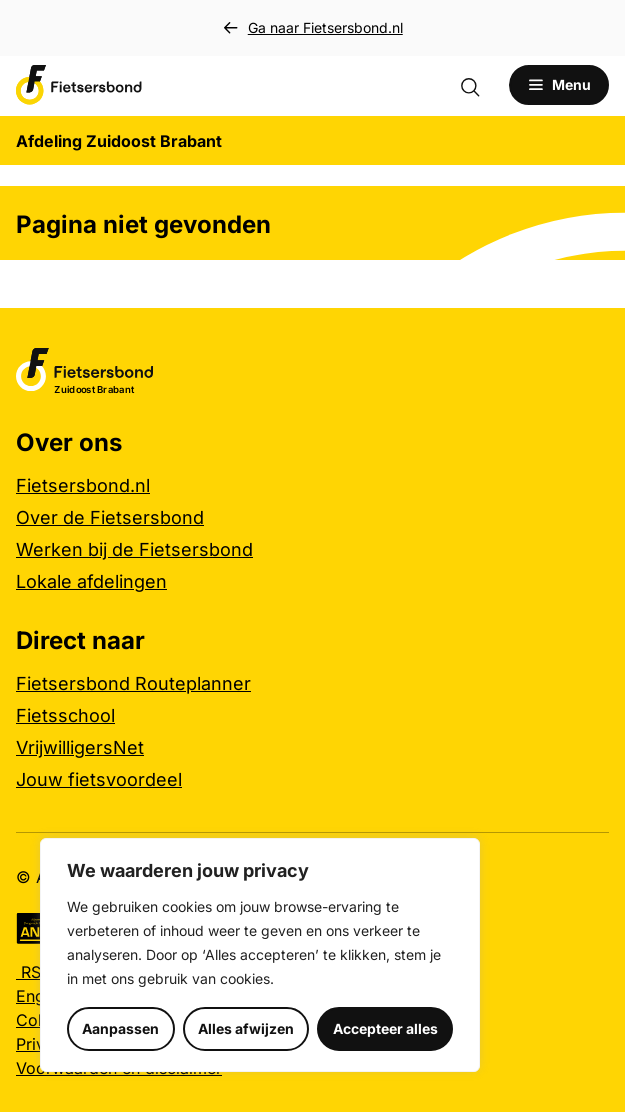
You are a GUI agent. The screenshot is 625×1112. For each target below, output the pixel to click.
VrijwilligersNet (80, 747)
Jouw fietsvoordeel (99, 779)
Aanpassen (120, 1028)
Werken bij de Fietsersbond (134, 549)
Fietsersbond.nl (83, 485)
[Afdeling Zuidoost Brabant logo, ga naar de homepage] (79, 85)
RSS (33, 972)
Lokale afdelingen (91, 581)
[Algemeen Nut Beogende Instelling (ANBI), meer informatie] (36, 928)
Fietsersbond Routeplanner (133, 683)
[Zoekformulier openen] (480, 85)
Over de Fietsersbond (110, 517)
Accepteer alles (385, 1028)
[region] (260, 955)
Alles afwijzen (246, 1028)
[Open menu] (559, 85)
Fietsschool (65, 715)
